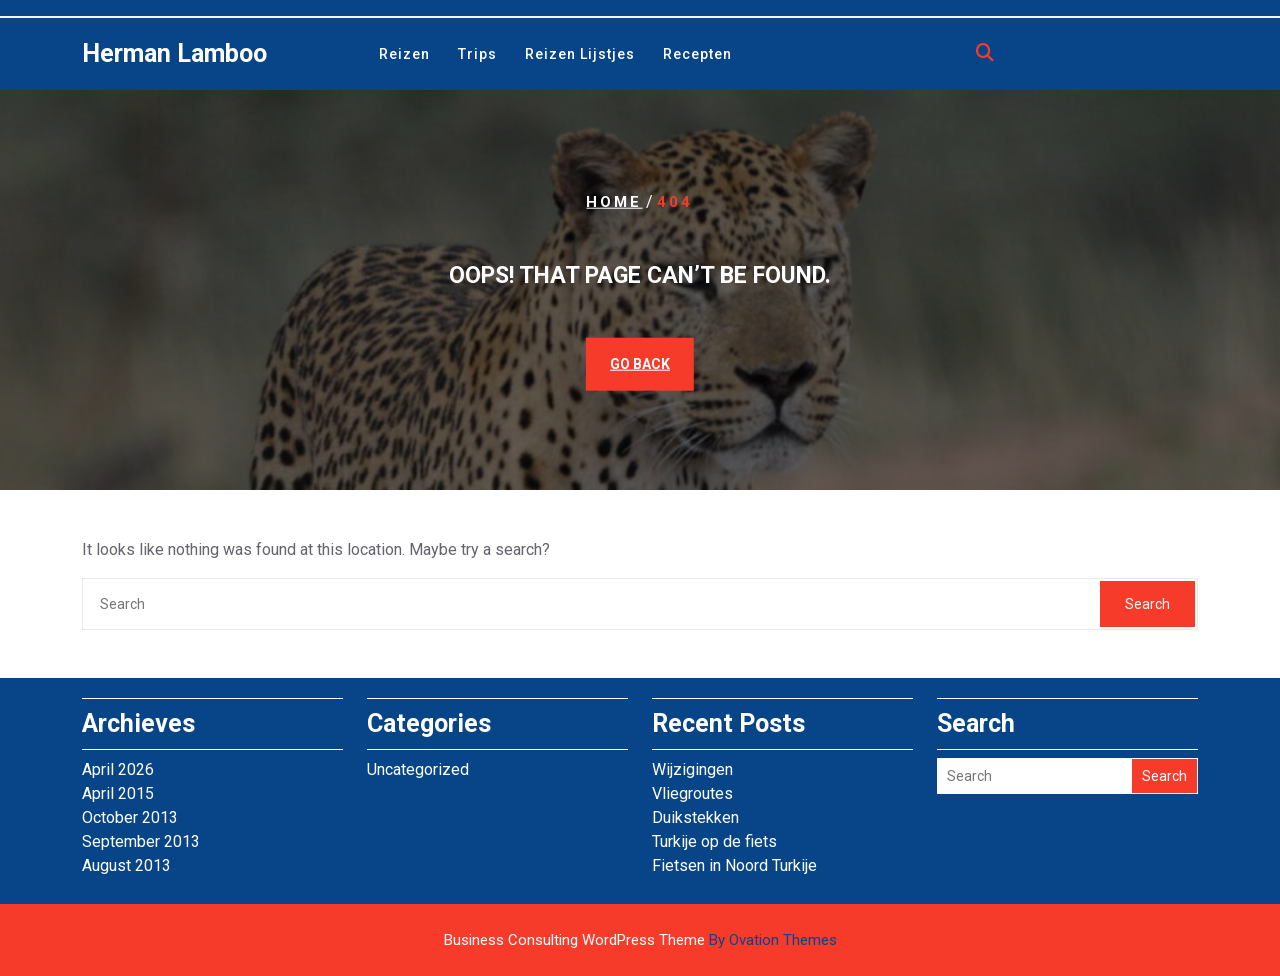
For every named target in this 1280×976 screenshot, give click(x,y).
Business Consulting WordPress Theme (640, 940)
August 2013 (126, 865)
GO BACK (640, 363)
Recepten (697, 54)
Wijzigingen (692, 769)
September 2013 (141, 841)
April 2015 (118, 793)
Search (1147, 604)
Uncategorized (418, 769)
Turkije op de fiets (714, 841)
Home (614, 202)
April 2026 (118, 769)
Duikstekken (695, 817)
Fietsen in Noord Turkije (734, 865)
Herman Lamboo (174, 53)
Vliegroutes (692, 793)
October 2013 (130, 817)
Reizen (404, 54)
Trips (477, 54)
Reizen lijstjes (580, 54)
